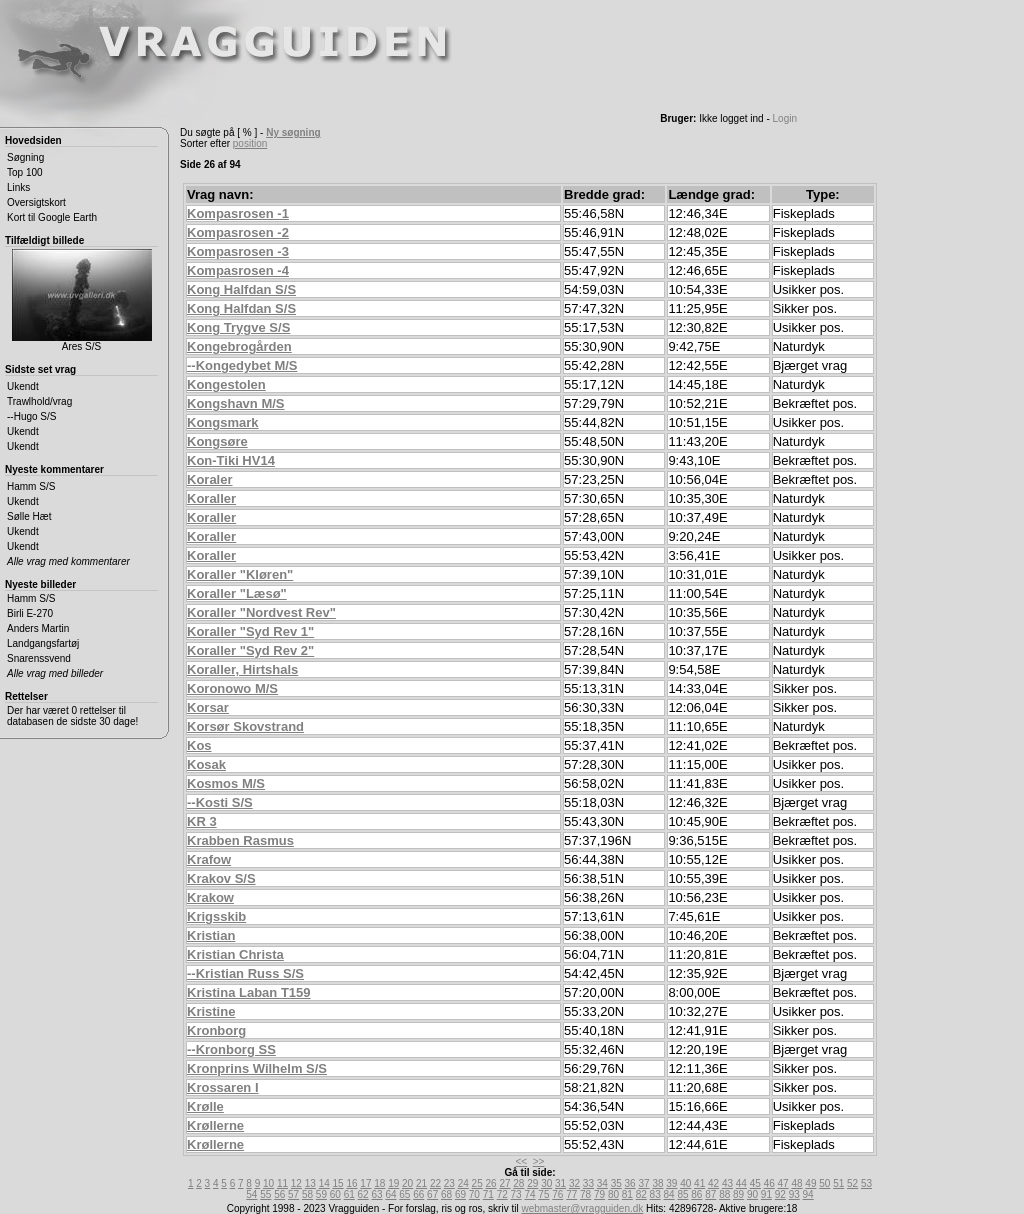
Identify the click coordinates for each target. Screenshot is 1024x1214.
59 (321, 1194)
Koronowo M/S (232, 688)
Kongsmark (223, 422)
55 (265, 1194)
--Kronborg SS (231, 1049)
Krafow (209, 859)
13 (310, 1183)
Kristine (211, 1011)
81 (627, 1194)
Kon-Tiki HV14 (231, 460)
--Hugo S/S (31, 416)
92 (780, 1194)
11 (282, 1183)
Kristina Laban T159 (249, 992)
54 (251, 1194)
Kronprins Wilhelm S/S (257, 1068)
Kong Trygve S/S (238, 327)
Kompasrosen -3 (238, 251)
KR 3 (202, 821)
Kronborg (216, 1030)
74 (529, 1194)
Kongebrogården (239, 346)
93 (794, 1194)
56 (279, 1194)
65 (404, 1194)
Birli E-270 (30, 613)
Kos (199, 745)
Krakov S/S (221, 878)
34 (602, 1183)
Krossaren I (223, 1087)
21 (421, 1183)
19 (393, 1183)
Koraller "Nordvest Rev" (261, 612)
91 (766, 1194)
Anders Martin (38, 628)
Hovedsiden (33, 140)
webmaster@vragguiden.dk (582, 1208)
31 (560, 1183)
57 (293, 1194)
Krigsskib (216, 916)
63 (376, 1194)
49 (810, 1183)
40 (685, 1183)
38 (657, 1183)
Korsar (208, 707)
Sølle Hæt (29, 516)
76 (557, 1194)
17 (365, 1183)
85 (682, 1194)
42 (713, 1183)
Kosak (206, 764)
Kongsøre (217, 441)
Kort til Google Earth (52, 217)
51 (838, 1183)
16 (351, 1183)
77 (571, 1194)
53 (866, 1183)
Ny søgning (293, 132)
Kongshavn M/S (236, 403)
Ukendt (23, 386)
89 (738, 1194)
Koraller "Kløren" (240, 574)
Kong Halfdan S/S (241, 289)
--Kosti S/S (220, 802)
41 (699, 1183)
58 (307, 1194)
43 (727, 1183)
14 (324, 1183)
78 (585, 1194)
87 (710, 1194)
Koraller (211, 498)
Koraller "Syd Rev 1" (250, 631)
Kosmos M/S (226, 783)
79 (599, 1194)
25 (477, 1183)
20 (407, 1183)
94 (808, 1194)
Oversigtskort (36, 202)
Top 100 (25, 172)
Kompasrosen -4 (238, 270)
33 (588, 1183)
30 (546, 1183)
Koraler (210, 479)
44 (741, 1183)
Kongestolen (226, 384)
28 (518, 1183)
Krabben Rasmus (240, 840)
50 (824, 1183)
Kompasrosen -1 (238, 213)
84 (669, 1194)
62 (363, 1194)
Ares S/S (82, 300)
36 (630, 1183)
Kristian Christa (235, 954)
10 (268, 1183)
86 (696, 1194)
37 (643, 1183)
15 (338, 1183)
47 (783, 1183)
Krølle (205, 1106)
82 (641, 1194)
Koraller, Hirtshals (242, 669)
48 (796, 1183)
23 (449, 1183)
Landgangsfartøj (43, 643)
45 (755, 1183)
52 (852, 1183)
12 (296, 1183)
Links (18, 187)
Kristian (211, 935)
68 (446, 1194)
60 (335, 1194)
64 (390, 1194)
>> (539, 1161)
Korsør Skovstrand (245, 726)
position (250, 143)
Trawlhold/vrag (39, 401)
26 (491, 1183)
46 (769, 1183)
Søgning (25, 157)
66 (418, 1194)
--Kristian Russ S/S (245, 973)
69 (460, 1194)
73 (516, 1194)
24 (463, 1183)
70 (474, 1194)
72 (502, 1194)
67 (432, 1194)
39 (671, 1183)
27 (504, 1183)
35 (616, 1183)
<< (522, 1161)
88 (724, 1194)
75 (543, 1194)
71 (488, 1194)
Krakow (210, 897)
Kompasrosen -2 (238, 232)
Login (785, 118)
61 (349, 1194)
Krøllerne (215, 1125)
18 (379, 1183)
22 (435, 1183)
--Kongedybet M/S (242, 365)
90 (752, 1194)
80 (613, 1194)
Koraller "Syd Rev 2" (250, 650)
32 (574, 1183)
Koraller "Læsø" (237, 593)
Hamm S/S (31, 486)
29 (532, 1183)
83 (655, 1194)
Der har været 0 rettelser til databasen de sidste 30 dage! (72, 716)
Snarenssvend (39, 658)
